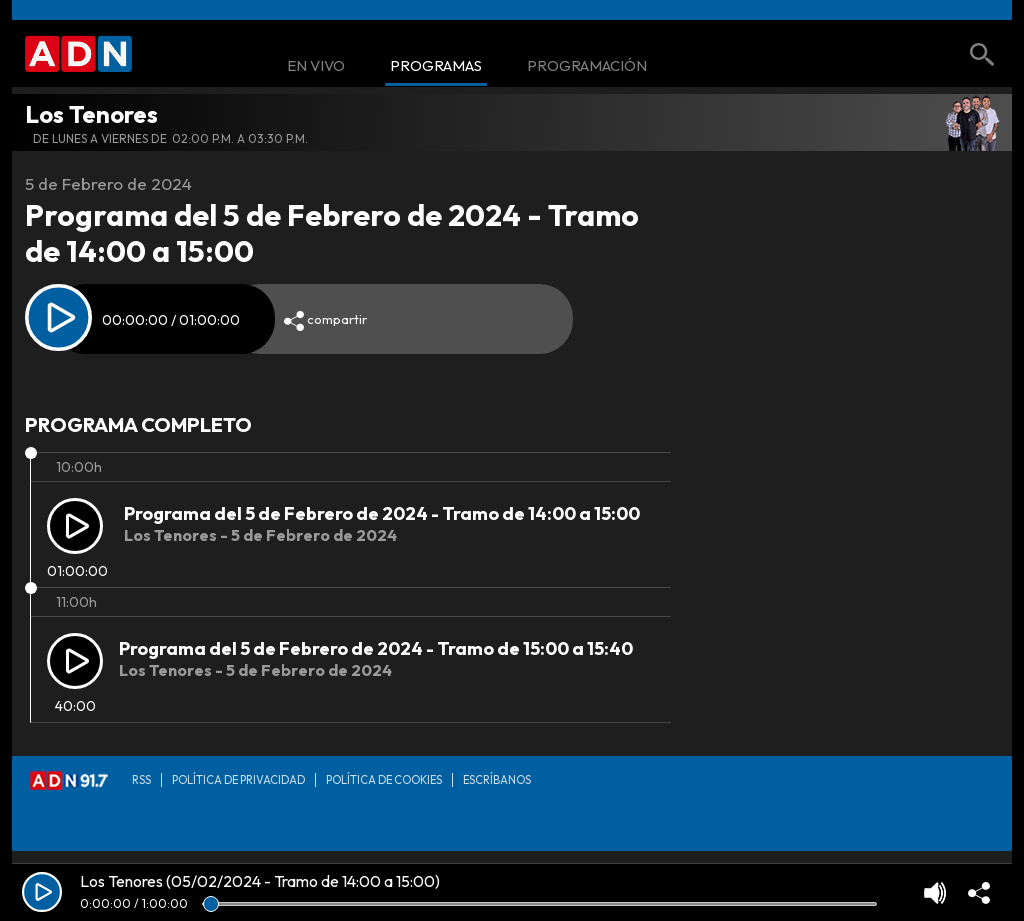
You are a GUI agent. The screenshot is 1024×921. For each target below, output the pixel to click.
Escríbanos (497, 780)
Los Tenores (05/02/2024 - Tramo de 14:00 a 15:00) (260, 881)
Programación (587, 66)
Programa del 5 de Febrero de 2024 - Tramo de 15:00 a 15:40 (376, 648)
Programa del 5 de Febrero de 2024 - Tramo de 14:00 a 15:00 (382, 513)
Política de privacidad (238, 780)
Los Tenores (91, 114)
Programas (436, 66)
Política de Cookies (384, 780)
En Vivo (316, 66)
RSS (141, 780)
